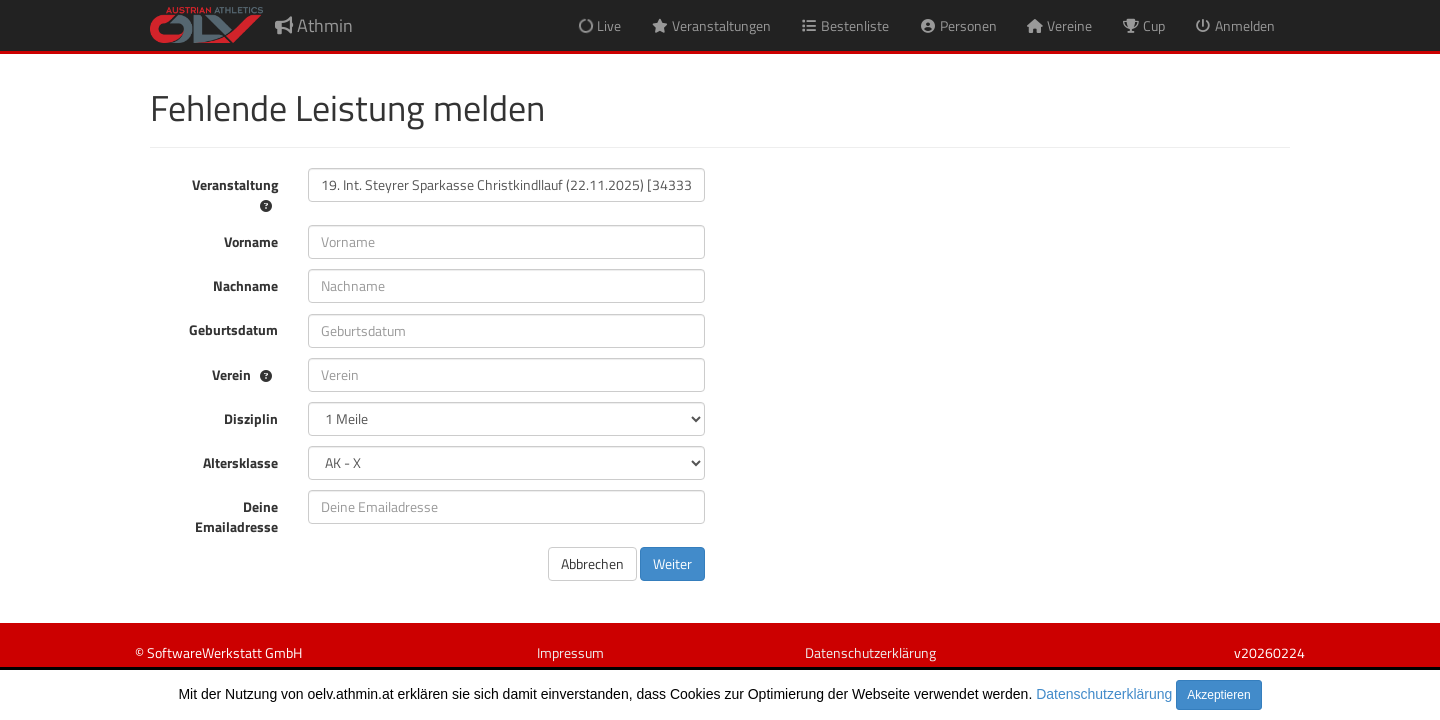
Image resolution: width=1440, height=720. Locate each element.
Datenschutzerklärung (1104, 694)
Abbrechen (592, 563)
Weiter (672, 563)
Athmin (314, 25)
